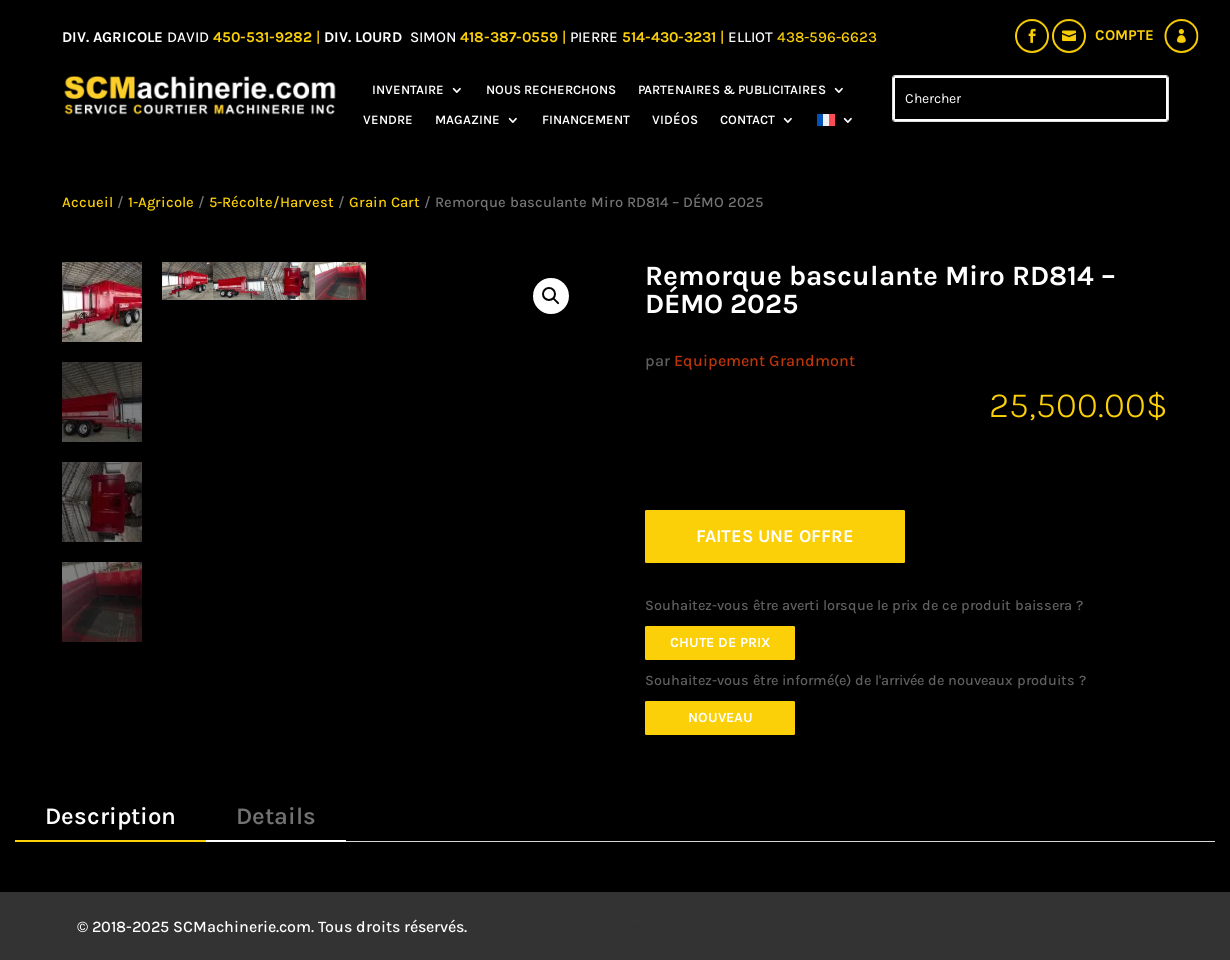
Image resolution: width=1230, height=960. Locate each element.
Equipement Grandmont (764, 360)
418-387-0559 (511, 37)
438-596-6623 (827, 37)
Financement (586, 120)
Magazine (467, 120)
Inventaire (408, 90)
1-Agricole (161, 202)
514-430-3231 (671, 37)
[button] (551, 296)
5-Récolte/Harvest (271, 202)
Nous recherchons (551, 90)
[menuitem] (836, 124)
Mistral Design (614, 926)
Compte (1124, 35)
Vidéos (675, 120)
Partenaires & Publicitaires (732, 90)
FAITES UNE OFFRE (775, 536)
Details (276, 816)
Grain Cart (384, 202)
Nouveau (720, 717)
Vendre (388, 120)
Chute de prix (720, 642)
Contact (747, 120)
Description (110, 816)
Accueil (87, 202)
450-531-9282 (262, 37)
